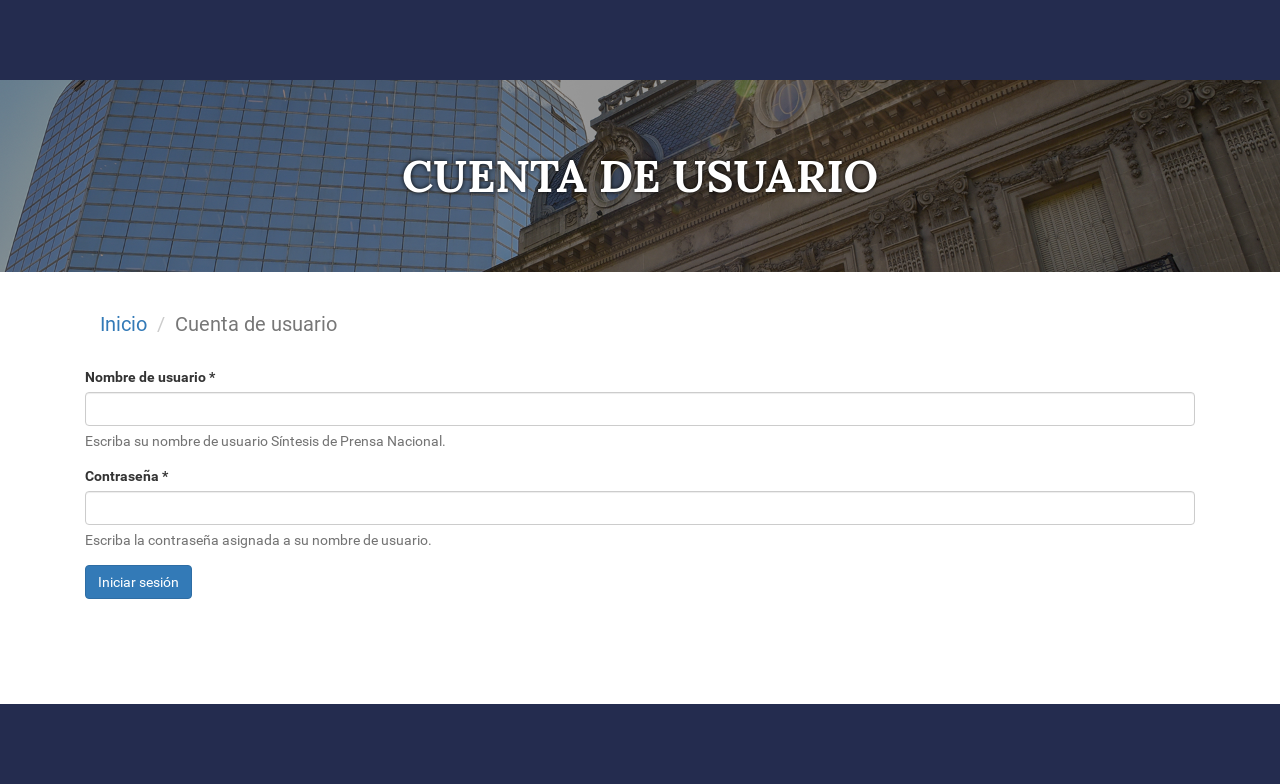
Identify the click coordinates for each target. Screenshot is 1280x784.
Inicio (123, 324)
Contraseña (126, 476)
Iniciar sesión (138, 582)
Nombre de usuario (150, 377)
